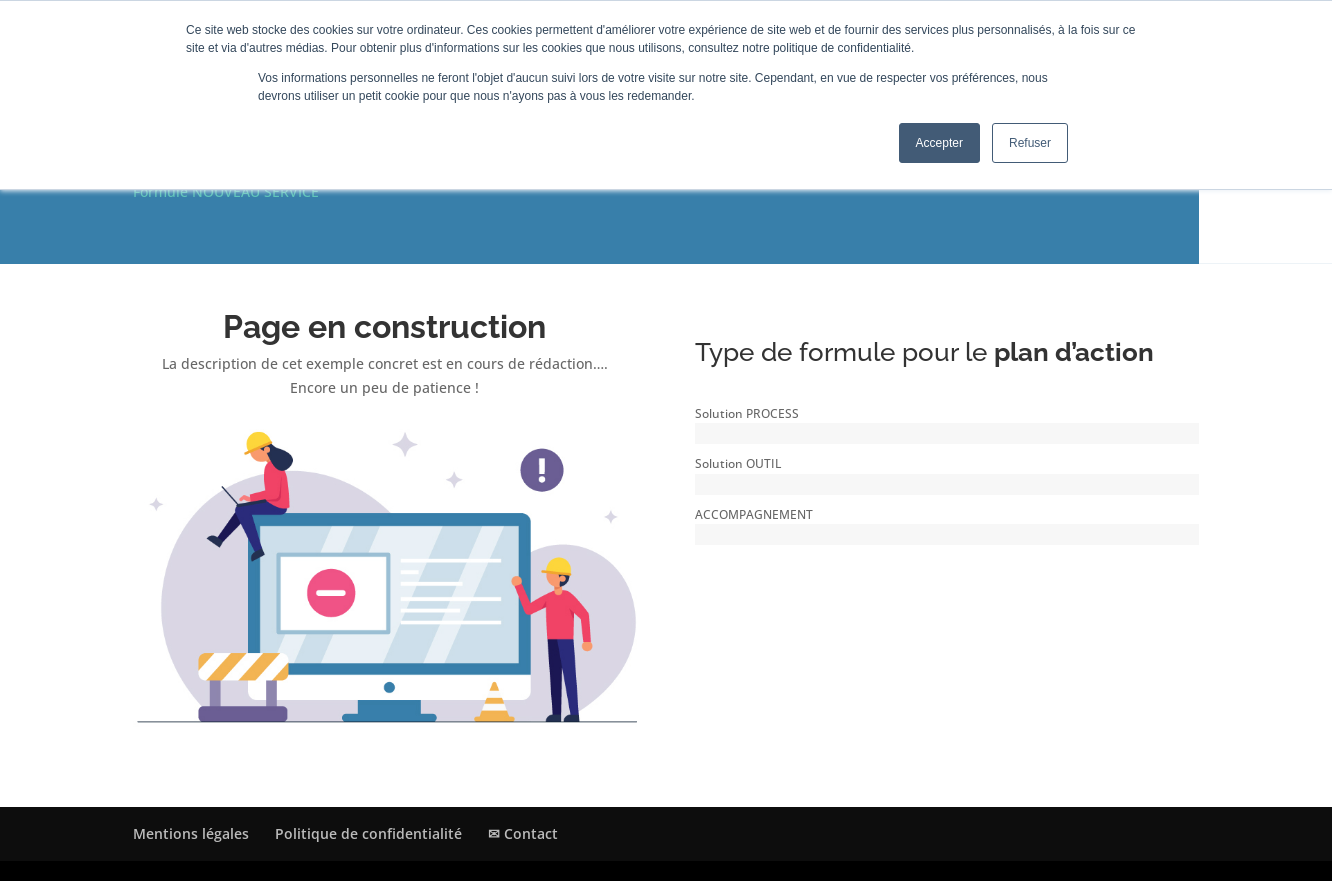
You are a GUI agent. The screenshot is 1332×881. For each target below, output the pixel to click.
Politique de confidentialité (368, 833)
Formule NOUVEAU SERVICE (226, 191)
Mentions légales (191, 833)
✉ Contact (523, 833)
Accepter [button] (939, 143)
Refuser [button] (1030, 143)
